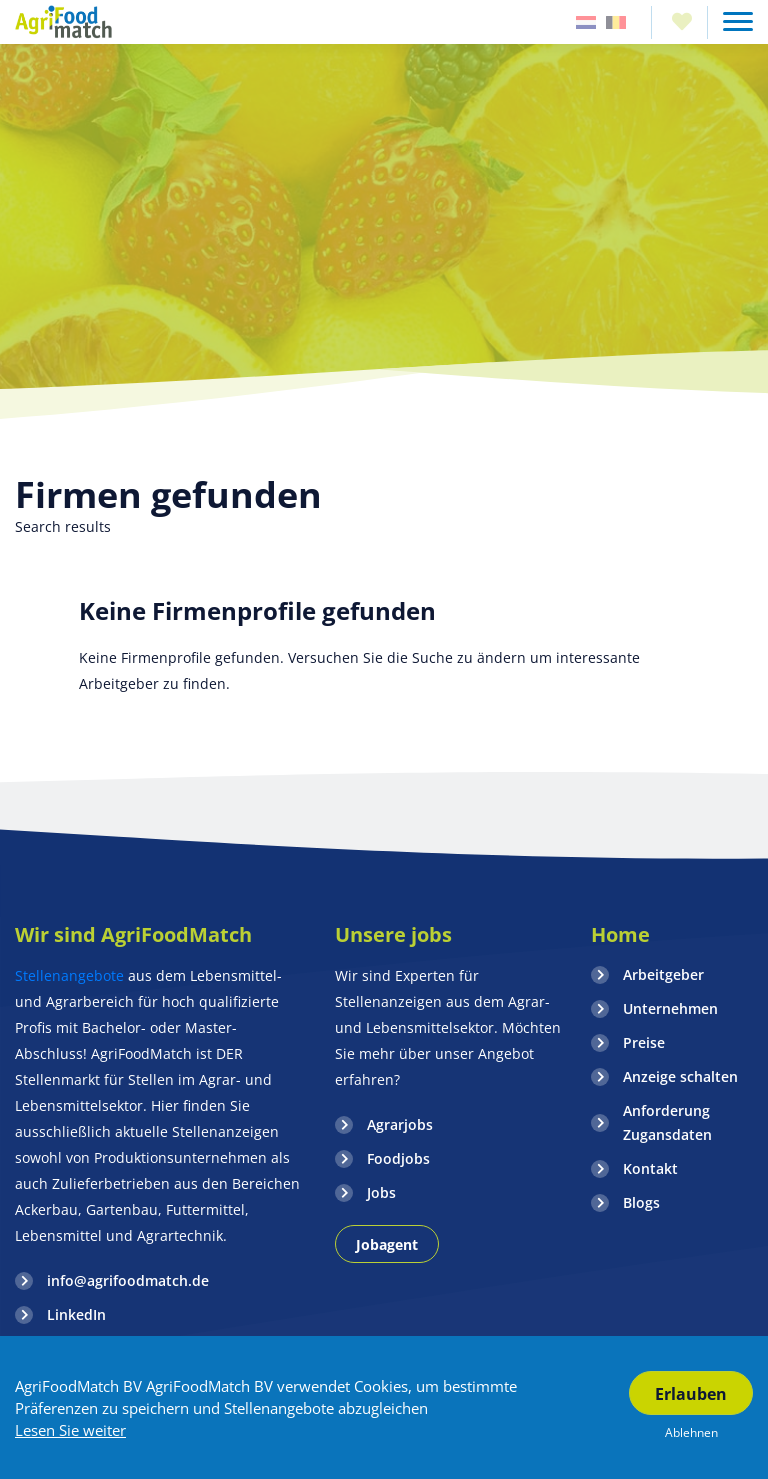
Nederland (586, 22)
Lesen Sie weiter (70, 1430)
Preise (644, 1042)
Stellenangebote (71, 975)
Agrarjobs (400, 1124)
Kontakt (650, 1168)
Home (620, 934)
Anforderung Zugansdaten (667, 1122)
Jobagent (387, 1244)
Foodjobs (398, 1158)
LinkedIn (76, 1314)
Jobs (381, 1192)
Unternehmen (670, 1008)
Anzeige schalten (680, 1076)
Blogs (641, 1202)
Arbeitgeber (663, 974)
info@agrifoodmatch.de (128, 1280)
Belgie (616, 22)
